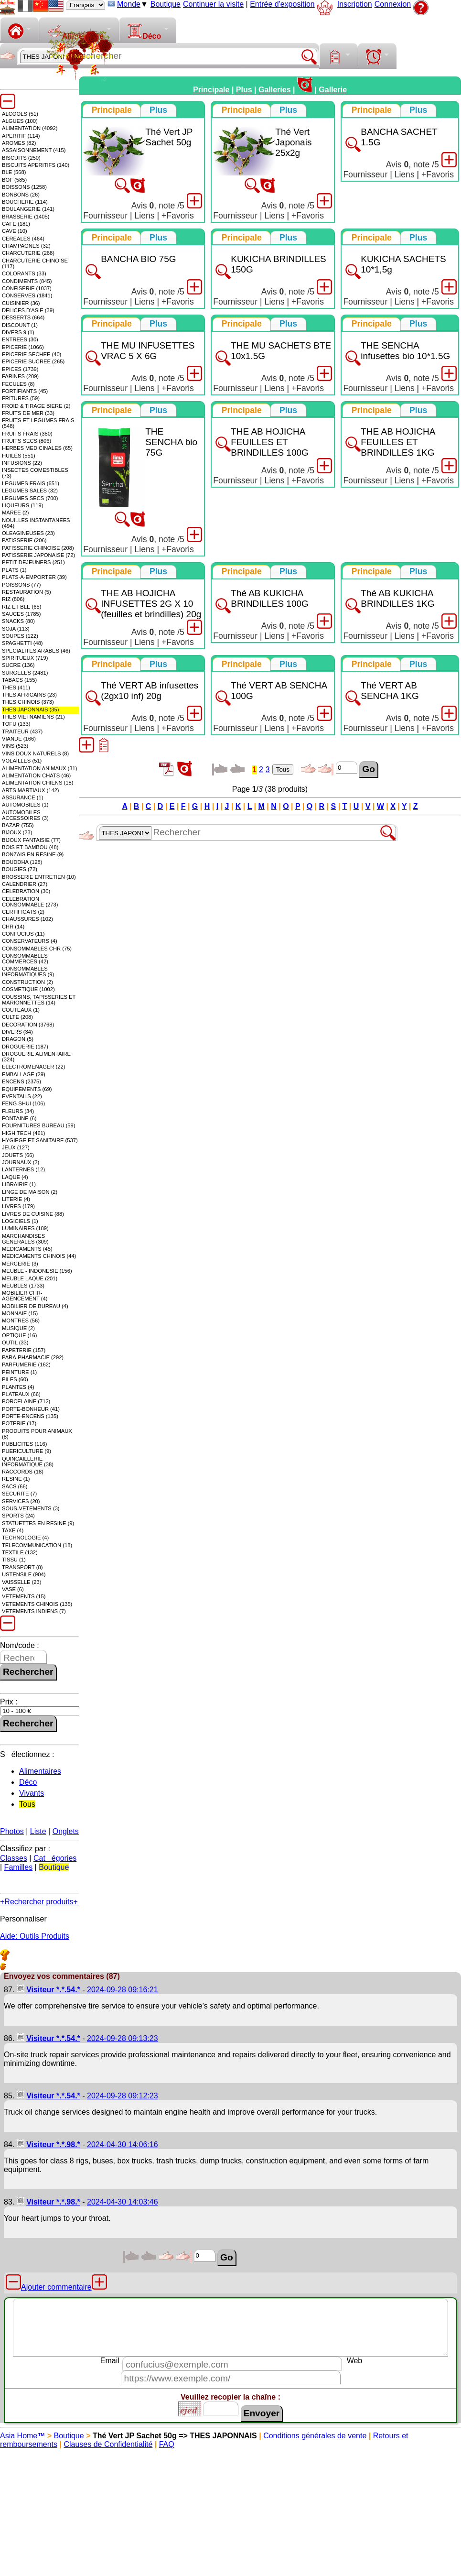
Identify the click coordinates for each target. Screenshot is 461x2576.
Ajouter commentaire (56, 2287)
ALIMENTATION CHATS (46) (36, 775)
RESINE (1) (16, 1479)
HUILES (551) (18, 455)
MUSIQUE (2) (18, 1328)
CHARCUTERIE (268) (28, 253)
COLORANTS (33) (24, 273)
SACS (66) (14, 1486)
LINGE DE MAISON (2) (29, 1192)
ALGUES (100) (20, 121)
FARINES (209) (20, 376)
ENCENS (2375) (21, 1081)
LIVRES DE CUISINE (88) (33, 1214)
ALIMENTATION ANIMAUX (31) (39, 768)
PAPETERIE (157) (23, 1350)
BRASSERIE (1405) (26, 216)
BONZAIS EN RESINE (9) (33, 854)
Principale (211, 90)
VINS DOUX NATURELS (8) (35, 753)
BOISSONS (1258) (24, 187)
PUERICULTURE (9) (26, 1451)
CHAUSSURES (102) (27, 919)
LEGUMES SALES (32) (30, 490)
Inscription (354, 4)
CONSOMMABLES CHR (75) (37, 948)
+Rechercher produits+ (39, 1902)
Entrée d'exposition (282, 4)
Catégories (54, 1858)
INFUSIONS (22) (22, 463)
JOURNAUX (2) (20, 1162)
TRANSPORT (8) (22, 1567)
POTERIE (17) (19, 1423)
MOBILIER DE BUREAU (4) (35, 1306)
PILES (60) (15, 1379)
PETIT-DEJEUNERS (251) (33, 562)
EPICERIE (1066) (23, 347)
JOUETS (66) (18, 1155)
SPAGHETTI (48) (22, 643)
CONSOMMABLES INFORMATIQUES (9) (28, 971)
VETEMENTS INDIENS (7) (34, 1611)
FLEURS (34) (18, 1111)
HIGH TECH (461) (23, 1133)
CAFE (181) (16, 224)
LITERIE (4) (16, 1199)
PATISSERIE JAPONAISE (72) (38, 555)
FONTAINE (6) (19, 1118)
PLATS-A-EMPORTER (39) (34, 577)
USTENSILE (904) (23, 1574)
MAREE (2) (15, 512)
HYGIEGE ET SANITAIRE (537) (40, 1140)
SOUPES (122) (20, 636)
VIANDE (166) (19, 739)
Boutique (165, 4)
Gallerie (333, 90)
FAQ (166, 2444)
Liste (38, 1831)
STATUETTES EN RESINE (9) (38, 1523)
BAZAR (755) (18, 825)
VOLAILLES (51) (22, 761)
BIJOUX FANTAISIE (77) (31, 840)
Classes (13, 1858)
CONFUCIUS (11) (23, 934)
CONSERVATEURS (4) (29, 941)
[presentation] (111, 110)
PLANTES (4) (18, 1387)
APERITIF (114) (21, 136)
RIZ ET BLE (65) (21, 607)
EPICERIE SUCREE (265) (33, 361)
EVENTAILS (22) (22, 1096)
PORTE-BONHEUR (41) (31, 1409)
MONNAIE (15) (20, 1313)
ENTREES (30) (20, 339)
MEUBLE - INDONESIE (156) (37, 1271)
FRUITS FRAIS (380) (27, 434)
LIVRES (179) (18, 1206)
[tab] (111, 110)
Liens (145, 215)
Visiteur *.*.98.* (53, 2144)
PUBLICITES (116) (24, 1444)
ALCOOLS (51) (20, 114)
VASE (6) (13, 1589)
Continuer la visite (213, 4)
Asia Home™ (22, 2436)
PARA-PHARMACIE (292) (33, 1357)
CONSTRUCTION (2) (27, 982)
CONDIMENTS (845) (27, 281)
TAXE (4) (12, 1530)
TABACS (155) (19, 680)
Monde (128, 4)
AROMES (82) (19, 143)
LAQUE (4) (15, 1177)
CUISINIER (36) (21, 303)
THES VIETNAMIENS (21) (33, 717)
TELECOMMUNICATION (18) (37, 1545)
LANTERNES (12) (23, 1169)
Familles (18, 1867)
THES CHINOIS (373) (28, 702)
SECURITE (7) (19, 1493)
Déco (144, 31)
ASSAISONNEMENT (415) (33, 150)
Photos (12, 1831)
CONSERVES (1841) (27, 295)
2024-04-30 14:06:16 (122, 2144)
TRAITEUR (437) (22, 731)
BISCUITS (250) (21, 158)
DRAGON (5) (17, 1039)
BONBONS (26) (21, 194)
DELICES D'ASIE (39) (28, 310)
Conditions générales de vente (314, 2436)
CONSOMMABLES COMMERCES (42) (25, 958)
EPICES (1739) (20, 369)
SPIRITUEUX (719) (25, 658)
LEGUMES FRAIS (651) (30, 483)
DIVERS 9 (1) (18, 332)
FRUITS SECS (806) (26, 441)
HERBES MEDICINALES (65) (37, 448)
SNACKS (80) (18, 621)
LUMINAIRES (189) (25, 1228)
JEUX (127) (16, 1147)
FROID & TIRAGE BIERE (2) (36, 406)
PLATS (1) (14, 570)
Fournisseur (105, 215)
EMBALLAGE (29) (23, 1074)
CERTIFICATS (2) (23, 912)
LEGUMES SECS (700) (30, 498)
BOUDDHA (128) (22, 862)
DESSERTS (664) (23, 317)
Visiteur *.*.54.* (53, 1990)
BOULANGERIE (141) (28, 209)
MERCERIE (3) (20, 1263)
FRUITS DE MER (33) (28, 413)
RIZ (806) (13, 599)
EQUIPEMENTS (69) (27, 1089)
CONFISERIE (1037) (27, 288)
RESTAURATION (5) (26, 592)
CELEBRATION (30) (26, 891)
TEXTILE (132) (20, 1552)
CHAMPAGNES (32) (26, 246)
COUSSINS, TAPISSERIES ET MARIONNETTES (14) (38, 999)
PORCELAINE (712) (26, 1401)
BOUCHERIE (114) (25, 202)
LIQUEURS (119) (22, 505)
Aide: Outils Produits (34, 1936)
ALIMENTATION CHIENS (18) (37, 783)
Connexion (393, 4)
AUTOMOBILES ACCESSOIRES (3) (25, 815)
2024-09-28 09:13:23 (122, 2038)
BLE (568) (14, 172)
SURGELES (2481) (25, 673)
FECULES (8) (18, 384)
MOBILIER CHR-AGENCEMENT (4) (25, 1295)
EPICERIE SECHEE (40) (31, 354)
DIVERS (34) (17, 1032)
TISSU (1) (14, 1559)
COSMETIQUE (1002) (28, 989)
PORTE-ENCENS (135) (30, 1416)
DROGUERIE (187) (25, 1046)
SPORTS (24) (18, 1515)
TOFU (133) (16, 724)
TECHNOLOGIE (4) (25, 1537)
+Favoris (177, 215)
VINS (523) (15, 746)
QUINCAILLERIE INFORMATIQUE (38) (28, 1461)
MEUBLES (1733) (23, 1285)
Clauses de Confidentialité (108, 2444)
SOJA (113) (16, 629)
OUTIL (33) (15, 1342)
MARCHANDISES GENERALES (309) (25, 1238)
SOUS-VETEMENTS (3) (31, 1508)
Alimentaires (40, 1771)
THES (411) (16, 687)
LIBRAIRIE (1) (19, 1184)
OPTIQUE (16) (19, 1335)
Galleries (274, 90)
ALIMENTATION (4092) (29, 128)
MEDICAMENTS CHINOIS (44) (39, 1256)
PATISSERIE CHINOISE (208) (38, 548)
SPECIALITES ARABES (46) (36, 651)
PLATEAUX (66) (21, 1394)
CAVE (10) (14, 231)
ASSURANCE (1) (22, 797)
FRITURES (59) (21, 398)
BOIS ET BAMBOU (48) (30, 847)
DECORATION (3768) (28, 1024)
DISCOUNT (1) (20, 325)
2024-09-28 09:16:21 (122, 1990)
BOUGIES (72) (19, 869)
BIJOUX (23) (17, 832)
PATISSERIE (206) (24, 540)
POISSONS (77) (21, 585)
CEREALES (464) (23, 238)
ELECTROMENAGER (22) (33, 1067)
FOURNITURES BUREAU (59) (38, 1125)
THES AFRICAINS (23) (29, 695)
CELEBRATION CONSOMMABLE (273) (30, 901)
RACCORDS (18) (22, 1471)
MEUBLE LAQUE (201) (29, 1278)
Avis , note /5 (157, 205)
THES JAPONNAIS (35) (30, 709)
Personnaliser (23, 1919)
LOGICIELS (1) (20, 1221)
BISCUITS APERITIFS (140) (35, 165)
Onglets (66, 1831)
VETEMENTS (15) (23, 1596)
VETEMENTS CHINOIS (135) (37, 1604)
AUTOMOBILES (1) (25, 805)
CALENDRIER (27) (24, 884)
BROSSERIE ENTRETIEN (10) (39, 877)
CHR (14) (13, 926)
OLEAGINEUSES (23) (28, 533)
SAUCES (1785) (21, 614)
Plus (244, 90)
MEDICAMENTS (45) (27, 1249)
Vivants (31, 1793)
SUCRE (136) (18, 665)
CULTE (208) (17, 1017)
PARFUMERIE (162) (26, 1364)
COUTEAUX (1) (21, 1010)
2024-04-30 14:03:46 (122, 2202)
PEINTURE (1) (19, 1372)
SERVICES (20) (21, 1501)
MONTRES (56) (21, 1320)
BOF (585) (14, 180)
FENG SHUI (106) (23, 1103)
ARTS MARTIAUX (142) (30, 790)
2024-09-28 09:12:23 (122, 2096)
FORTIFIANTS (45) (25, 391)
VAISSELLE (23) (22, 1582)
